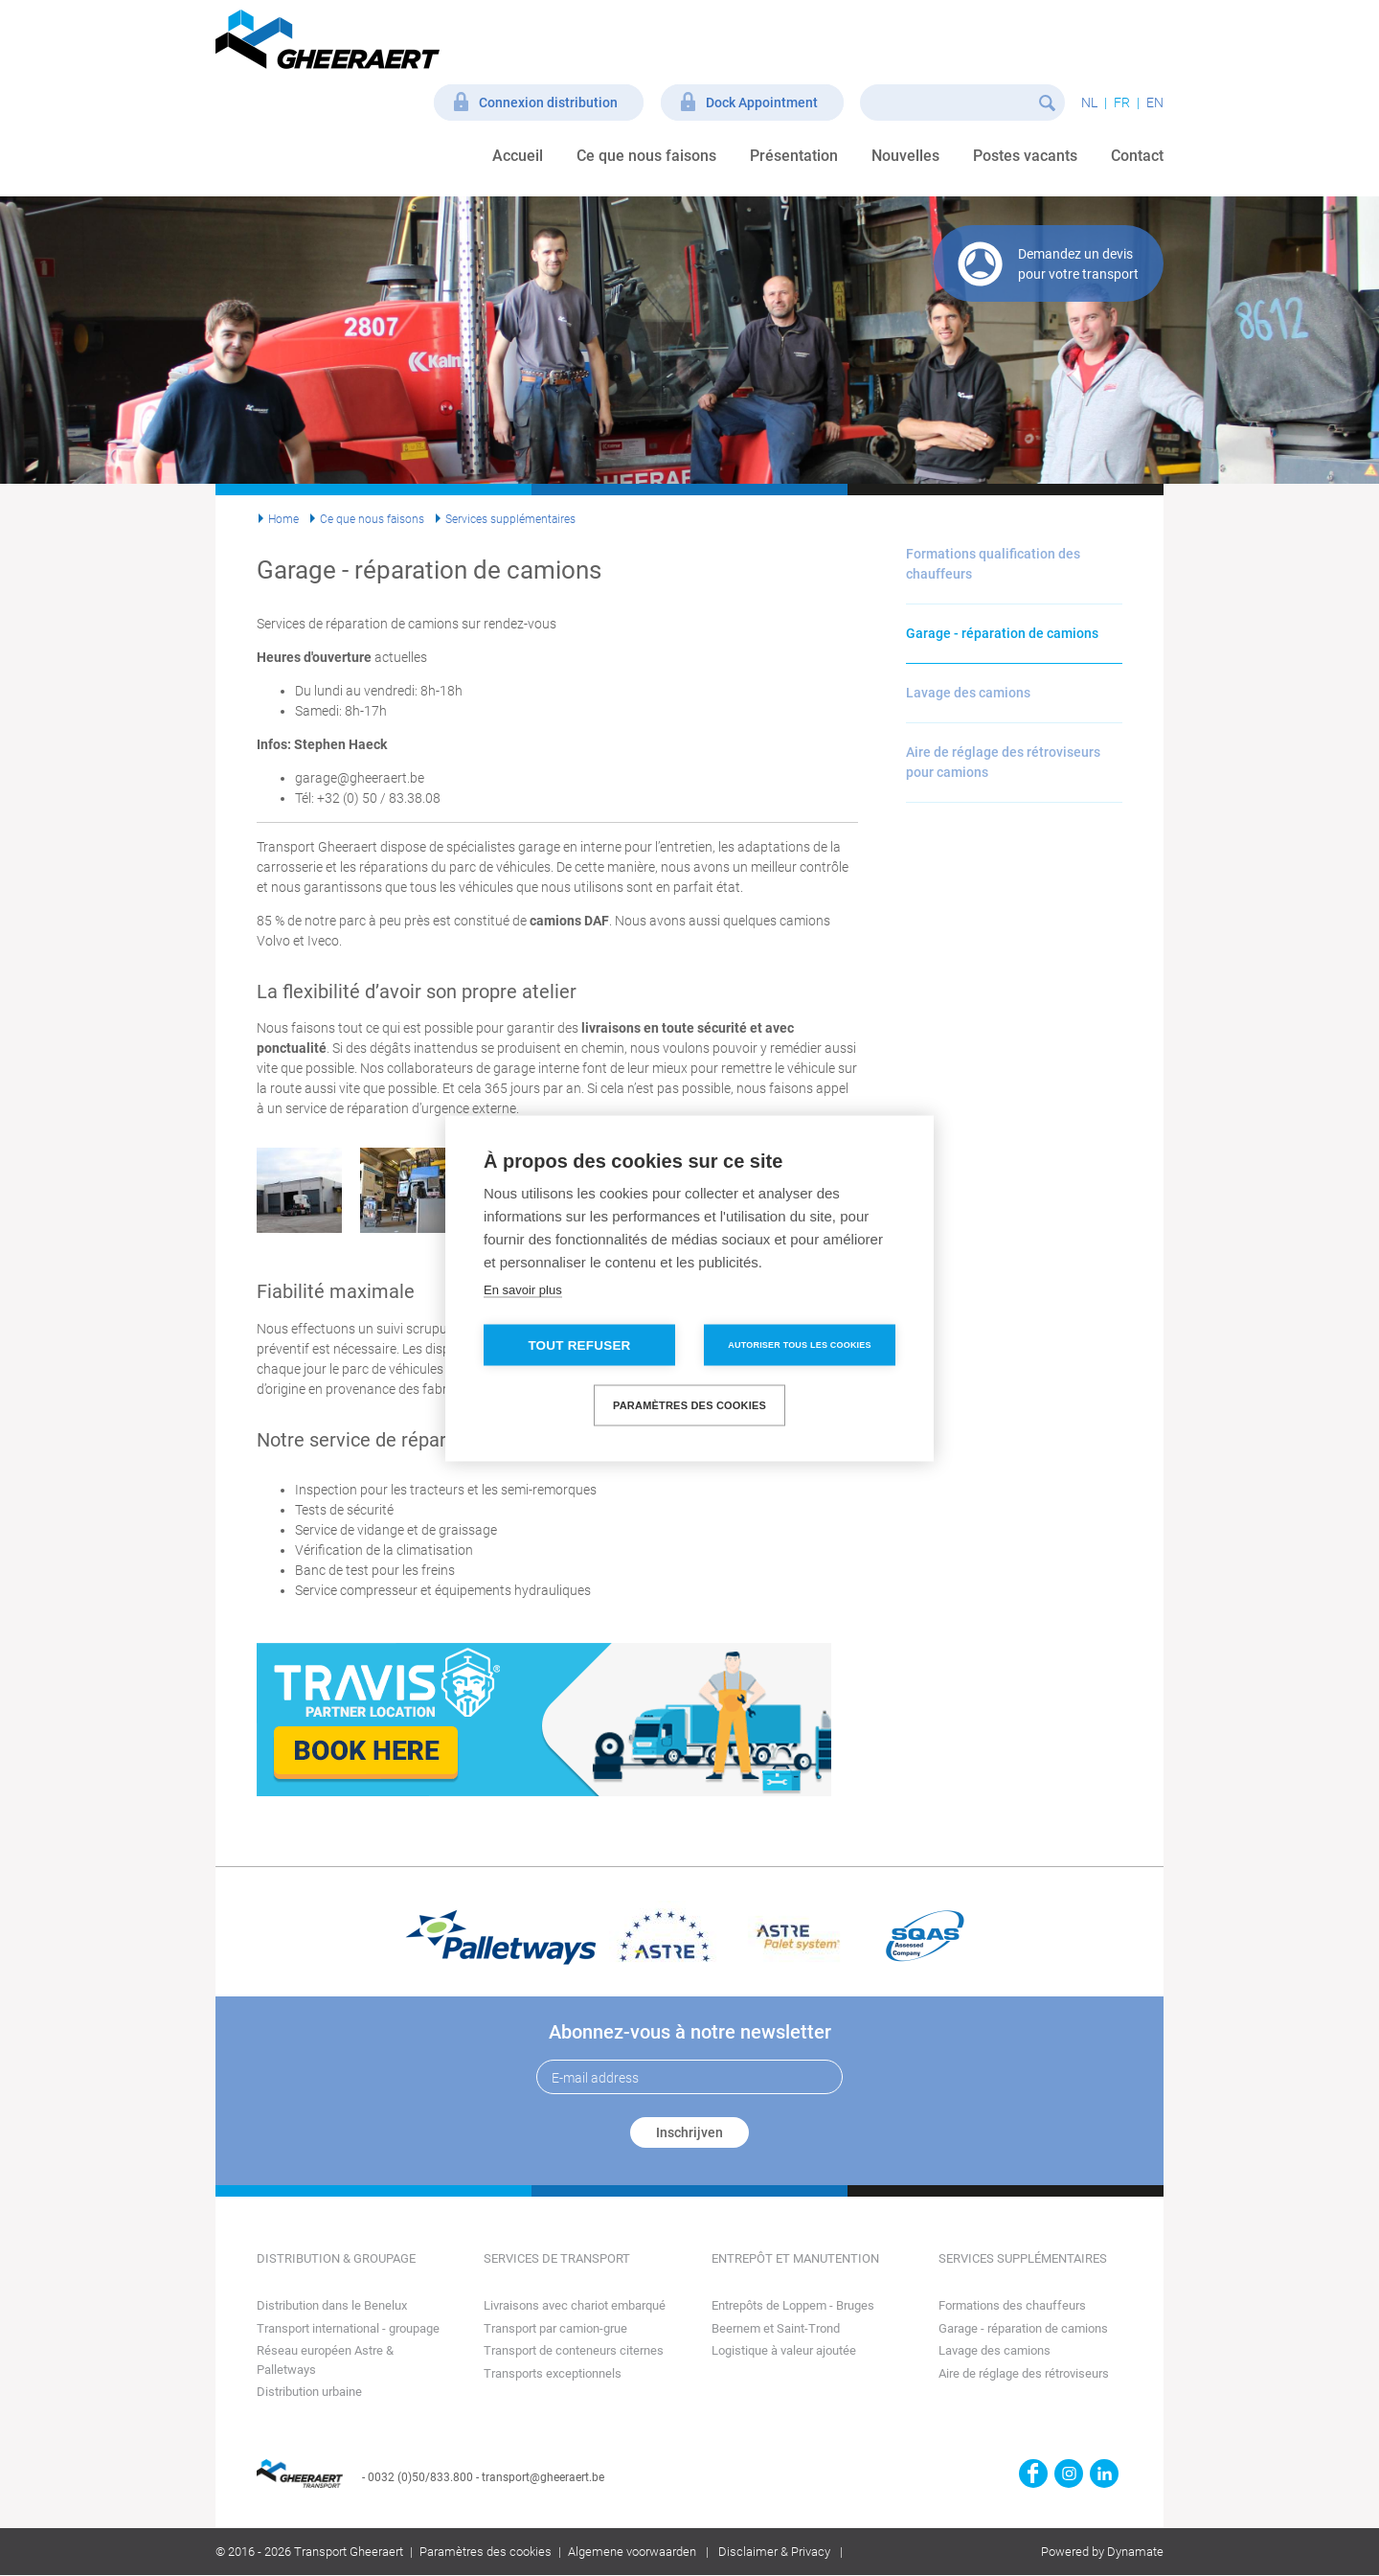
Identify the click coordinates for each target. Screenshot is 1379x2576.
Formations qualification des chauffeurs (993, 563)
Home (283, 519)
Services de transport (557, 2258)
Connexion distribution (548, 102)
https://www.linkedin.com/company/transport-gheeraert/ (1104, 2473)
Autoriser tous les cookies (799, 1344)
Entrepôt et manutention (795, 2258)
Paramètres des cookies (485, 2551)
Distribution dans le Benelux (332, 2305)
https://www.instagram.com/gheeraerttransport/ (1068, 2473)
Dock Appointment (762, 102)
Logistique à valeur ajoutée (784, 2350)
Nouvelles (905, 156)
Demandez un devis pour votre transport (1078, 264)
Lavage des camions (968, 692)
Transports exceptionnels (553, 2373)
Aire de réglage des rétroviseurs (1023, 2373)
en (1155, 102)
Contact (1137, 156)
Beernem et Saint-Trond (776, 2328)
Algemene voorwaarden (632, 2551)
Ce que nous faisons (646, 156)
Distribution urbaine (309, 2391)
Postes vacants (1025, 156)
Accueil (517, 156)
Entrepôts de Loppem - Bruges (793, 2305)
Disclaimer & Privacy (774, 2551)
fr (1122, 102)
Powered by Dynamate (1102, 2551)
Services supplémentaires (510, 519)
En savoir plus (523, 1289)
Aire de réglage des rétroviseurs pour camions (1003, 762)
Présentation (794, 156)
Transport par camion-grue (555, 2328)
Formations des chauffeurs (1012, 2305)
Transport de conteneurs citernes (574, 2350)
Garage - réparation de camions (1002, 633)
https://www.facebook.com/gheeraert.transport (1033, 2473)
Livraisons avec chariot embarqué (575, 2305)
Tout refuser (579, 1344)
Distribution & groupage (336, 2258)
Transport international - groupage (348, 2328)
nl (1089, 102)
